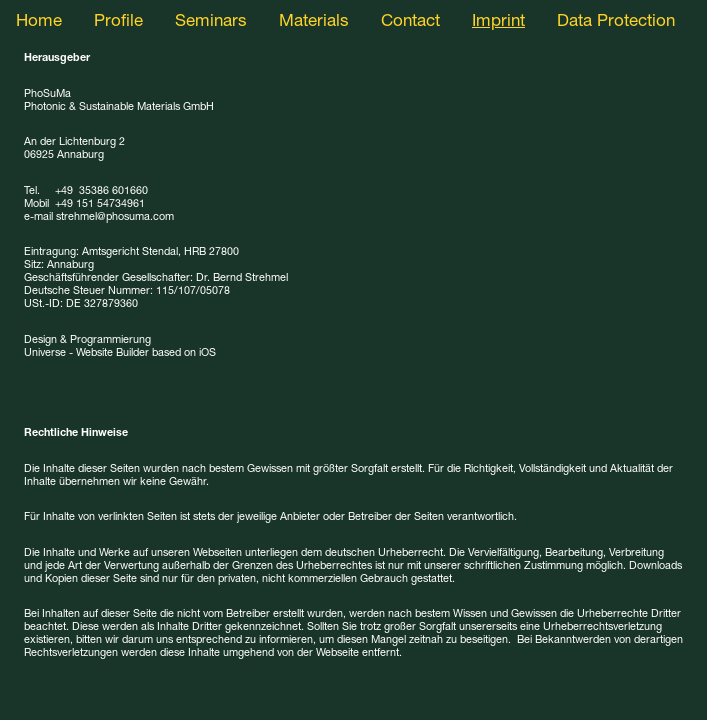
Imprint (498, 22)
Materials (314, 22)
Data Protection (616, 22)
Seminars (211, 22)
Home (39, 22)
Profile (118, 22)
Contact (410, 22)
